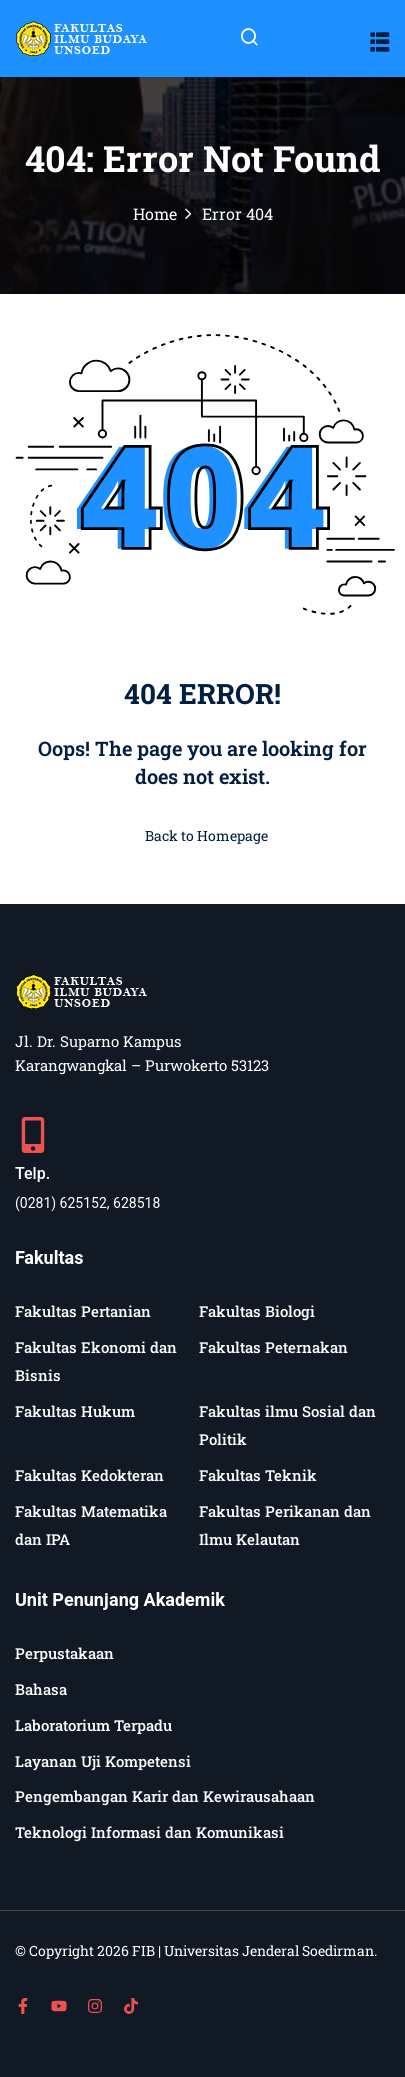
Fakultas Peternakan (273, 1347)
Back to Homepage (202, 835)
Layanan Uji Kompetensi (103, 1761)
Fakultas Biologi (257, 1311)
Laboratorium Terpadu (93, 1725)
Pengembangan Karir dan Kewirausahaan (165, 1796)
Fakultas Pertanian (83, 1311)
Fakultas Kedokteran (89, 1475)
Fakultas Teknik (258, 1475)
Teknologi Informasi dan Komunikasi (149, 1832)
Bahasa (41, 1689)
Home (155, 213)
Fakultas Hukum (75, 1411)
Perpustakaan (64, 1653)
